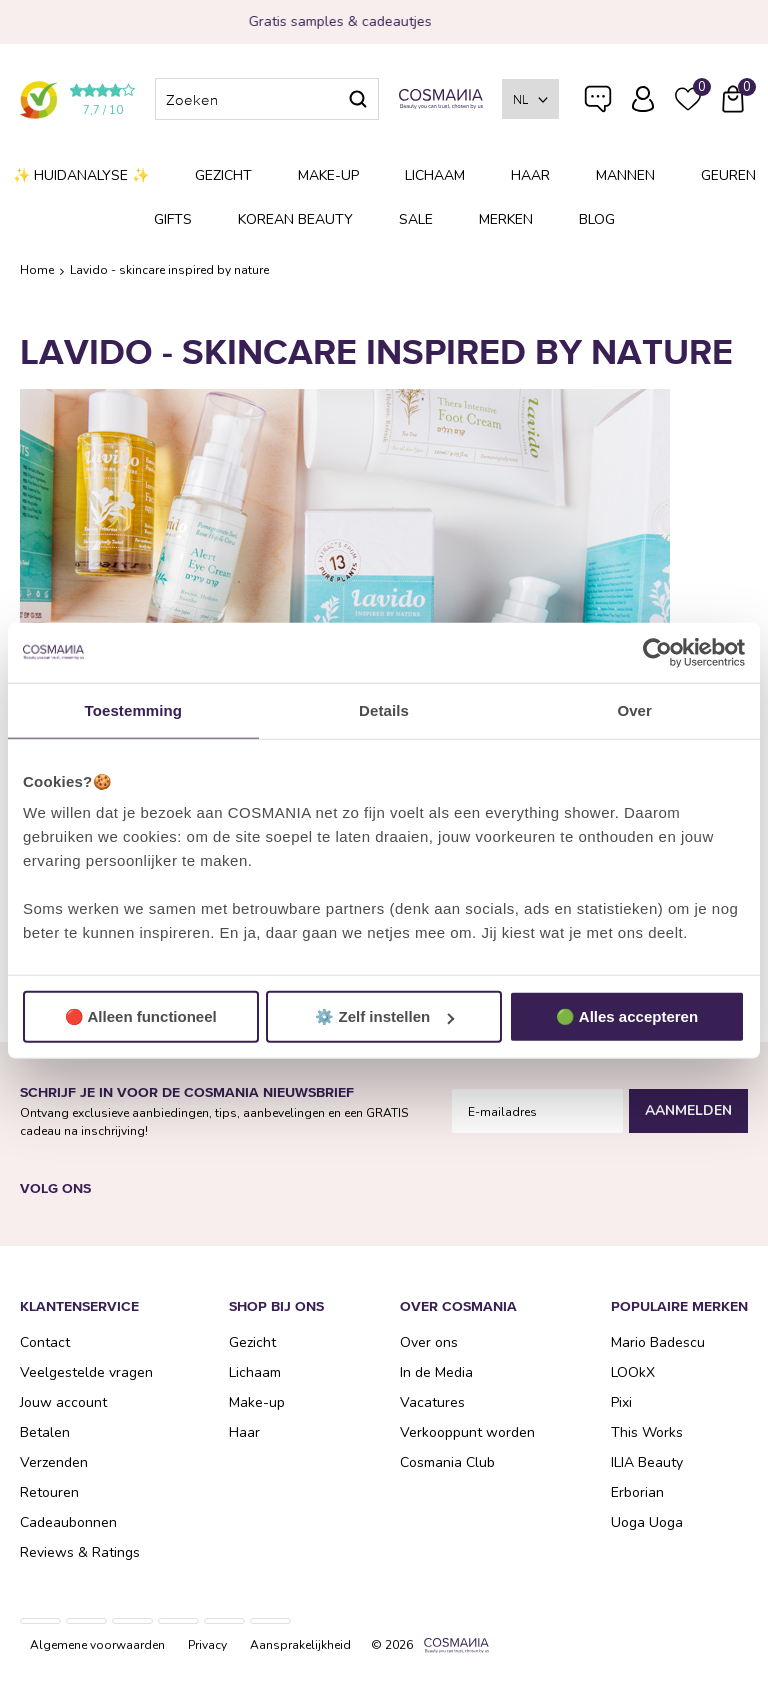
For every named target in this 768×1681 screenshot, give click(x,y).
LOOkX (633, 1372)
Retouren (49, 1492)
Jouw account (63, 1402)
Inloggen (643, 99)
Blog (597, 219)
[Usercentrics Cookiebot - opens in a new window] (657, 652)
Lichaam (435, 175)
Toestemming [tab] (134, 709)
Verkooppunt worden (467, 1432)
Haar (530, 175)
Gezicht (223, 175)
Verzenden (54, 1462)
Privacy (207, 1645)
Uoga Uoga (647, 1522)
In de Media (436, 1372)
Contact (45, 1342)
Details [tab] (384, 709)
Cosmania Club (447, 1462)
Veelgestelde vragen (598, 103)
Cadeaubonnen (68, 1522)
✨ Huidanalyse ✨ (81, 175)
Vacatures (432, 1402)
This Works (647, 1432)
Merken (506, 219)
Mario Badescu (658, 1342)
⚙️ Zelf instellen (384, 1016)
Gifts (173, 219)
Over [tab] (634, 709)
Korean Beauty (295, 219)
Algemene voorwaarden (97, 1645)
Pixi (621, 1402)
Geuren (728, 175)
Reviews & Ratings (80, 1552)
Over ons (429, 1342)
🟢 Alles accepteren (627, 1016)
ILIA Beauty (647, 1462)
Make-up (328, 175)
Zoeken (358, 99)
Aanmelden (688, 1110)
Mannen (625, 175)
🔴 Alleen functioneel (141, 1016)
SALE (416, 219)
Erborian (637, 1492)
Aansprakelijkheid (300, 1645)
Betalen (45, 1432)
